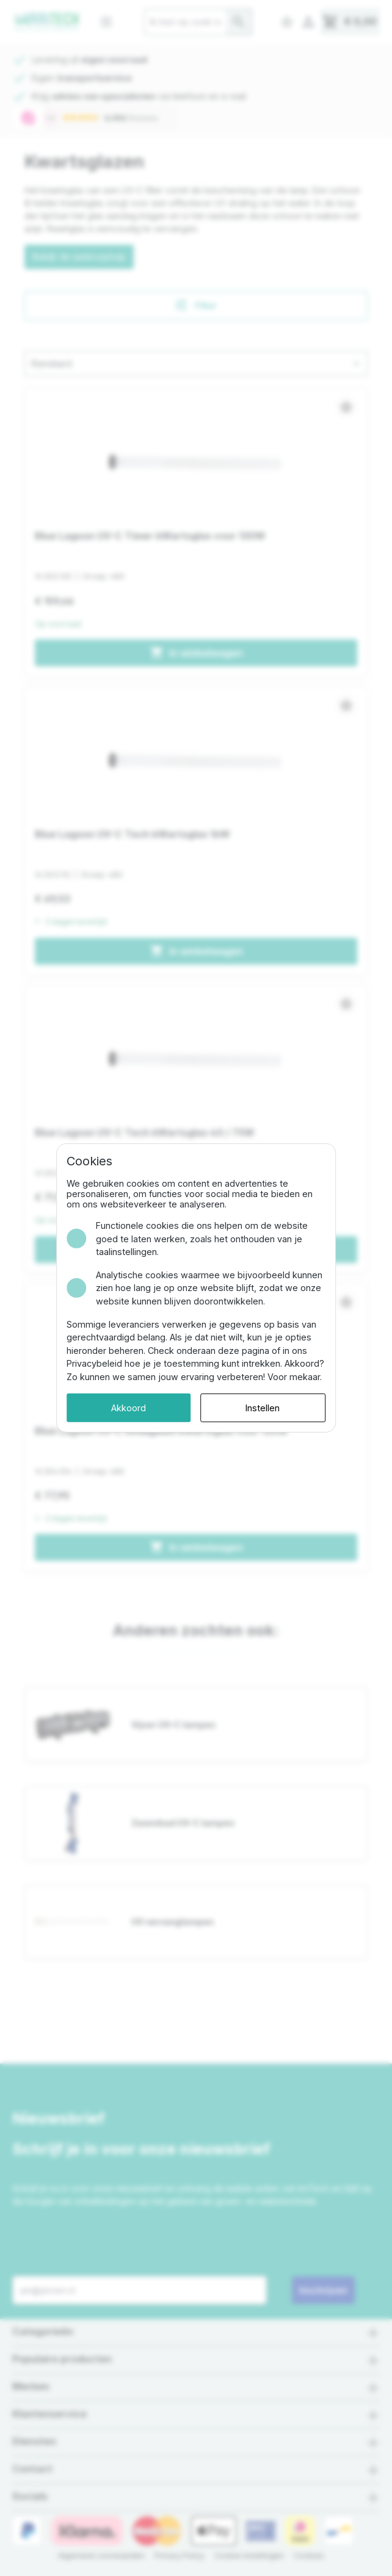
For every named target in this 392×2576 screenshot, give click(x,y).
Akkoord (122, 1401)
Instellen (269, 1401)
